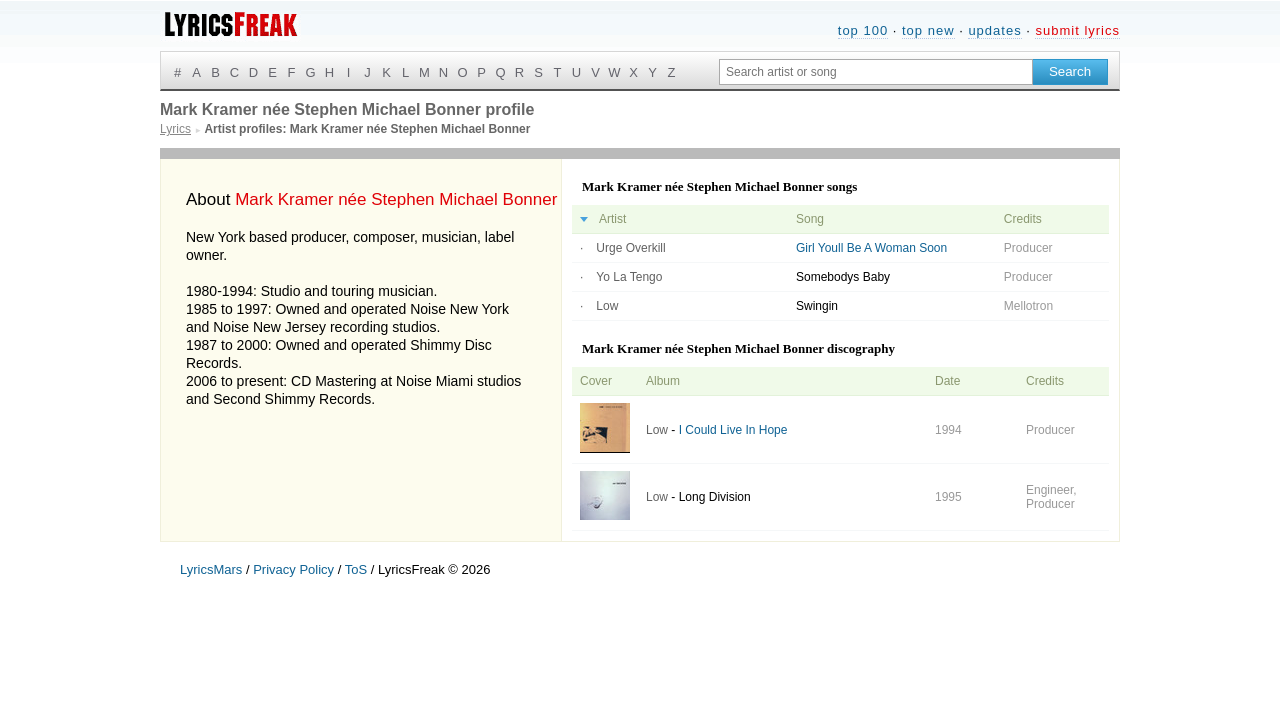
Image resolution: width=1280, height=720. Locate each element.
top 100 (863, 30)
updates (994, 30)
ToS (356, 569)
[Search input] (876, 72)
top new (928, 30)
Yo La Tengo (629, 277)
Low (607, 306)
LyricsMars (211, 569)
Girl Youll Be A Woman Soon (871, 248)
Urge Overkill (630, 248)
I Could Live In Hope (733, 430)
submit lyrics (1077, 30)
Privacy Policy (293, 569)
